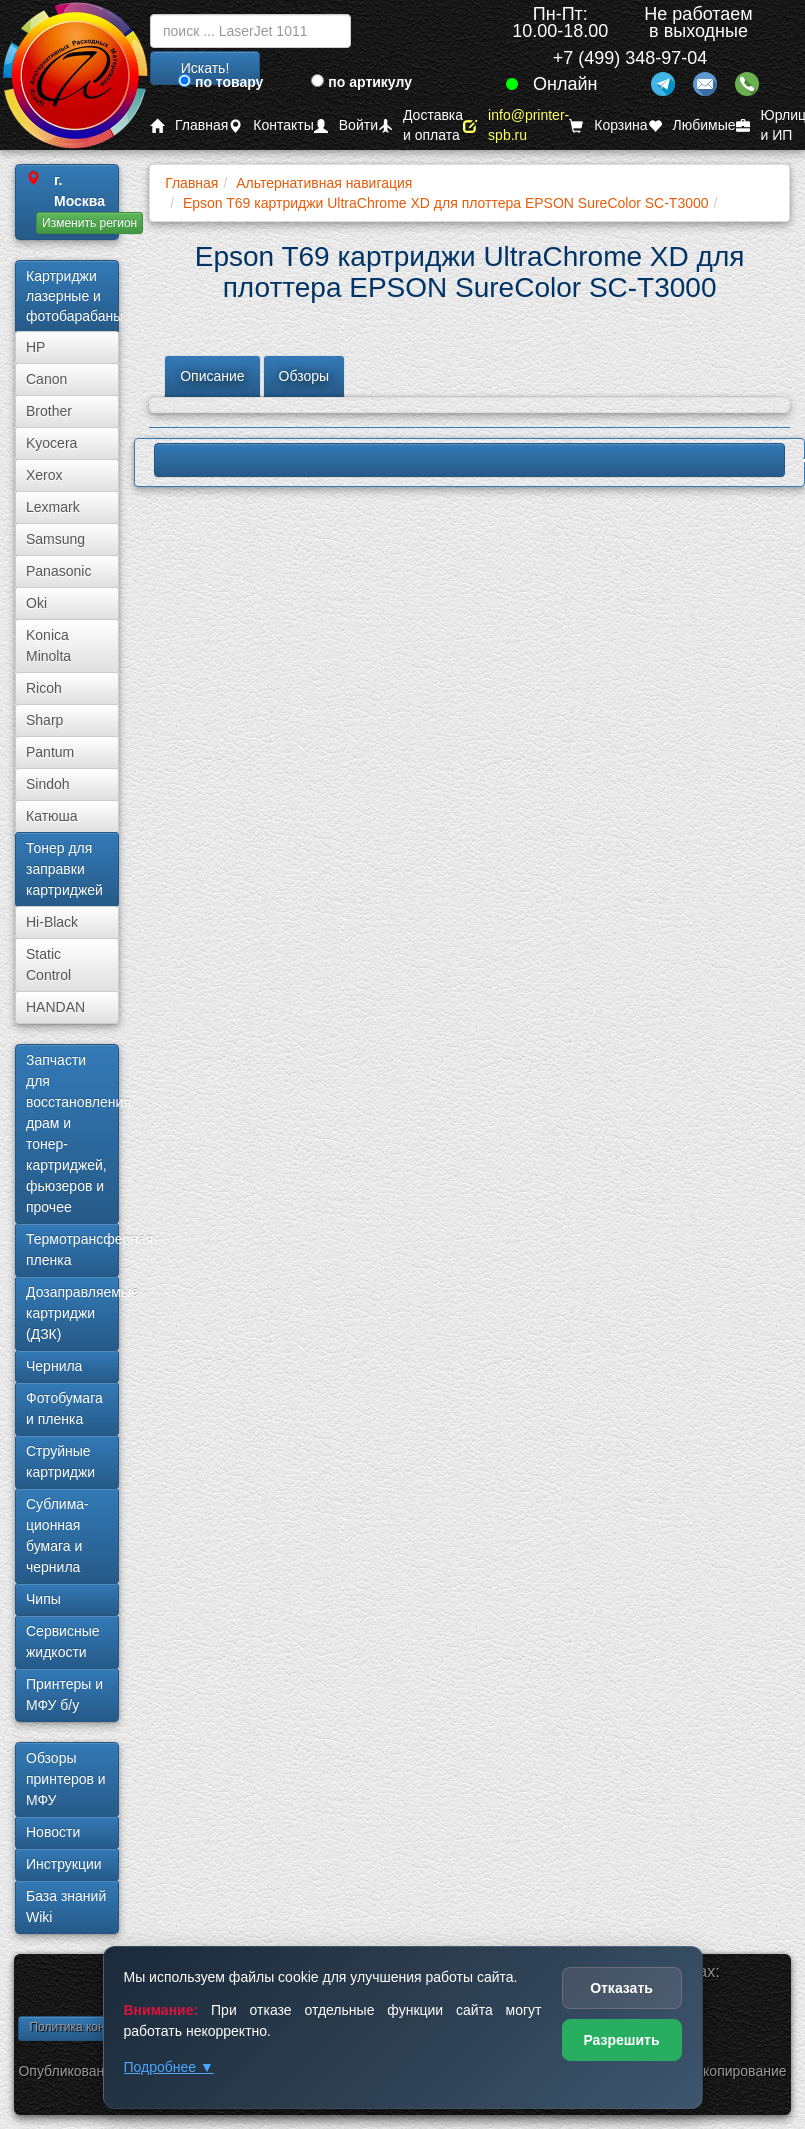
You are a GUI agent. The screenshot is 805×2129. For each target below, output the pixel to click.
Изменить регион (89, 223)
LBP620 (469, 460)
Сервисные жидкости (63, 1641)
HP (35, 347)
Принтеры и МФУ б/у (64, 1694)
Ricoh (44, 688)
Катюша (52, 816)
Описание (212, 376)
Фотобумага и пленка (64, 1408)
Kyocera (51, 443)
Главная (189, 125)
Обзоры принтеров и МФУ (66, 1779)
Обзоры (304, 376)
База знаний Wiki (66, 1906)
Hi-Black (52, 922)
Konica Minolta (48, 645)
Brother (49, 411)
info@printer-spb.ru (516, 125)
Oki (36, 603)
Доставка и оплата (420, 125)
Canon (46, 379)
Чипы (43, 1599)
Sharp (44, 720)
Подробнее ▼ (169, 2067)
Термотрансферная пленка (72, 1249)
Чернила (54, 1366)
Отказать (621, 1988)
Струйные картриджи (60, 1461)
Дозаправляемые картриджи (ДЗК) (72, 1313)
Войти (346, 125)
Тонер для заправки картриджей (64, 869)
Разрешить (621, 2040)
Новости (53, 1832)
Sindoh (48, 784)
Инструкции (64, 1864)
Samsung (55, 539)
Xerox (44, 475)
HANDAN (55, 1007)
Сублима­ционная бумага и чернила (57, 1535)
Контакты (270, 125)
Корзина (608, 125)
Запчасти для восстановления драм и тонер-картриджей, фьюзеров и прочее (72, 1133)
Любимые (692, 125)
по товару (220, 82)
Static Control (48, 964)
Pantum (50, 752)
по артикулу (361, 82)
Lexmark (53, 507)
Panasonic (58, 571)
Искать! (205, 68)
